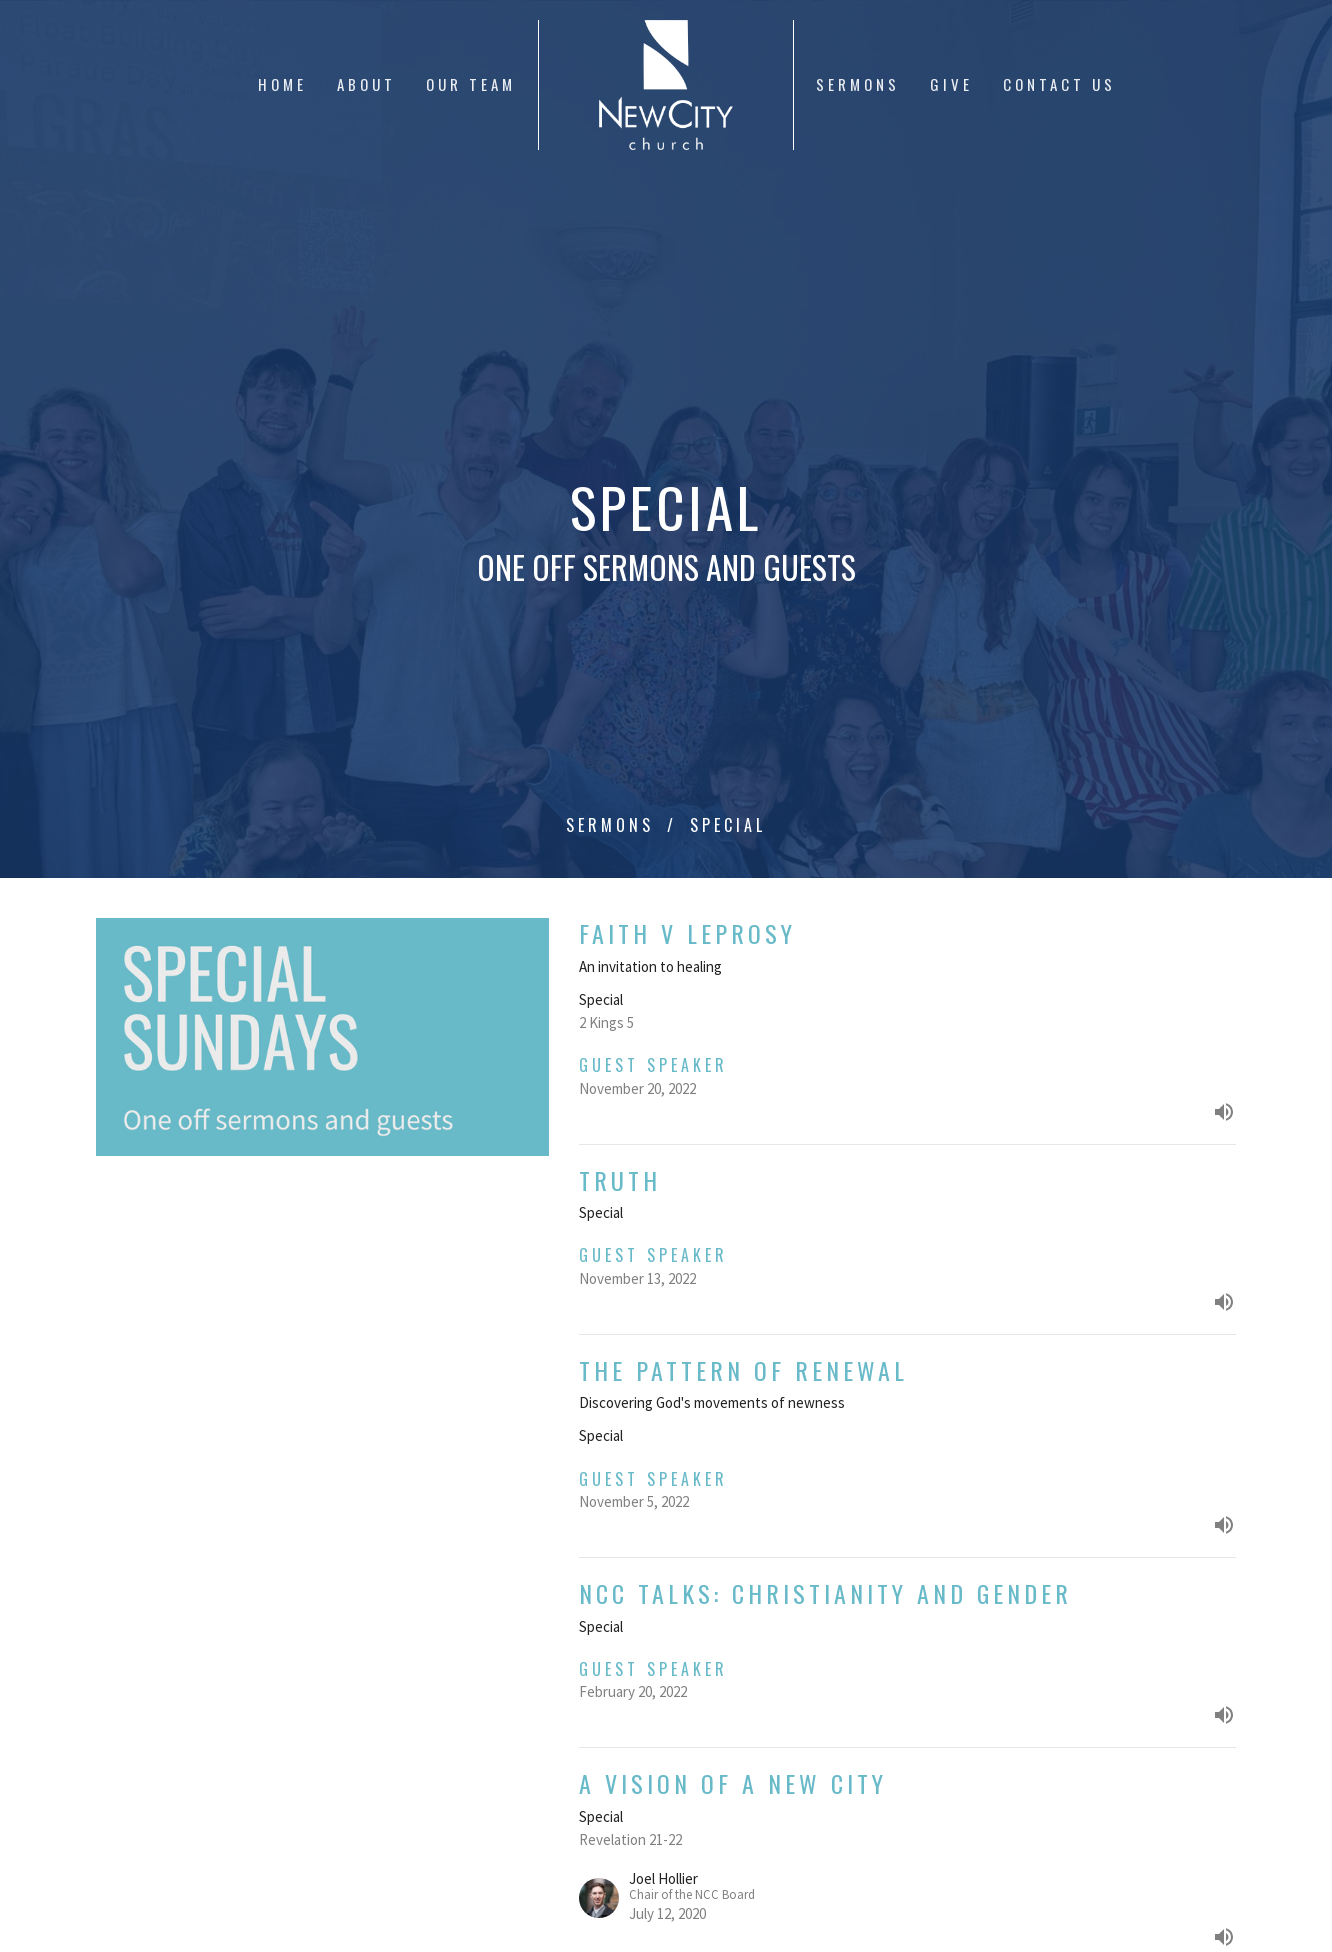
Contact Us (1059, 84)
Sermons (858, 84)
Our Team (471, 84)
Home (282, 84)
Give (951, 84)
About (366, 84)
